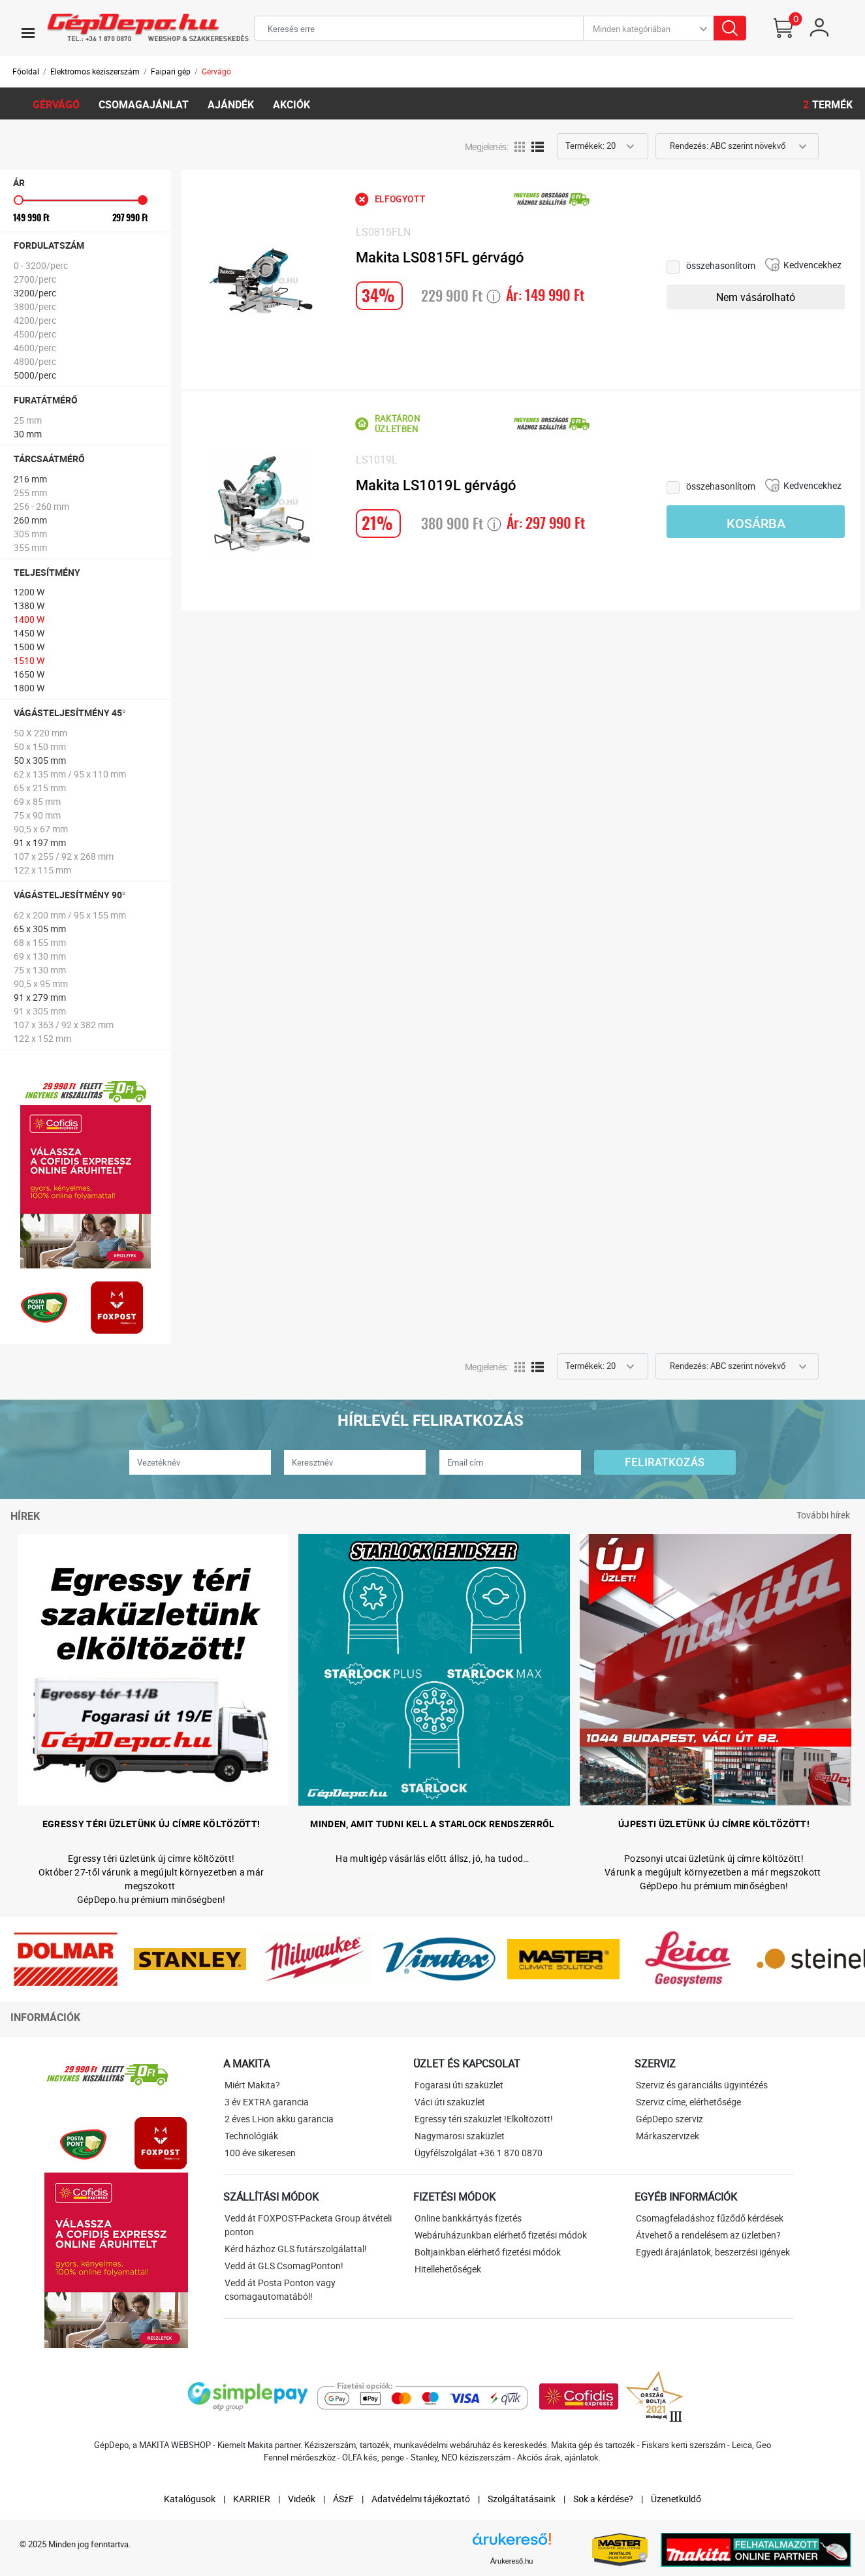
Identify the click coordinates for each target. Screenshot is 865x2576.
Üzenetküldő (676, 2498)
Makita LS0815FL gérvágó (440, 257)
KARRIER (251, 2498)
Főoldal (25, 71)
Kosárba (756, 523)
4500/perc (35, 334)
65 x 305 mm (40, 928)
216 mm (30, 479)
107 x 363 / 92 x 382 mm (64, 1024)
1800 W (29, 688)
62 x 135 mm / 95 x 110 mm (70, 774)
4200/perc (35, 320)
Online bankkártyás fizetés (468, 2218)
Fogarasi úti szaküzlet (459, 2085)
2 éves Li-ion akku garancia (279, 2119)
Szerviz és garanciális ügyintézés (702, 2085)
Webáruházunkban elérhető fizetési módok (501, 2235)
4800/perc (35, 361)
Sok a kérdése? (603, 2498)
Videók (301, 2498)
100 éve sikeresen (260, 2152)
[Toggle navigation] (28, 33)
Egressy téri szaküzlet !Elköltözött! (484, 2119)
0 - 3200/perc (41, 265)
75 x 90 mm (37, 815)
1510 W (29, 660)
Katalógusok (189, 2498)
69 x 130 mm (40, 956)
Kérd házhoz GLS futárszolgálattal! (296, 2248)
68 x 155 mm (40, 942)
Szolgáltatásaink (522, 2498)
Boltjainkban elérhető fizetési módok (488, 2252)
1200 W (29, 592)
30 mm (28, 434)
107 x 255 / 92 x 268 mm (64, 856)
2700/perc (35, 279)
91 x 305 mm (40, 1011)
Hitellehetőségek (448, 2269)
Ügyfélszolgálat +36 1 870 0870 (479, 2152)
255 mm (30, 492)
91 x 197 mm (40, 842)
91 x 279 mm (40, 997)
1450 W (29, 633)
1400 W (29, 619)
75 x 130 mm (40, 970)
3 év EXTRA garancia (267, 2102)
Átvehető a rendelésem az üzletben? (708, 2235)
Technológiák (251, 2135)
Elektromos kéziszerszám (95, 71)
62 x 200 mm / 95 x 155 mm (70, 915)
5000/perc (35, 375)
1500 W (29, 646)
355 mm (30, 547)
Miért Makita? (252, 2085)
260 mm (30, 520)
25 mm (28, 420)
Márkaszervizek (667, 2135)
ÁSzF (343, 2498)
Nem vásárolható (755, 297)
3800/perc (35, 306)
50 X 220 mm (40, 733)
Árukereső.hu (511, 2561)
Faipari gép (171, 71)
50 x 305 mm (40, 760)
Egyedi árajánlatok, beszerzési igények (713, 2252)
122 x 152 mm (42, 1038)
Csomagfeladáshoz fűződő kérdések (709, 2218)
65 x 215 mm (40, 787)
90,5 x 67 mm (41, 829)
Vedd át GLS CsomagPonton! (284, 2265)
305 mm (30, 533)
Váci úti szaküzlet (450, 2102)
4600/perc (35, 347)
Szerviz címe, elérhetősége (688, 2102)
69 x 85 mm (37, 801)
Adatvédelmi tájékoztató (420, 2498)
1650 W (29, 674)
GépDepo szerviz (669, 2119)
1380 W (29, 605)
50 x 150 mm (40, 746)
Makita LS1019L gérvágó (436, 485)
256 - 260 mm (41, 506)
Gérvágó (216, 71)
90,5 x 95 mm (41, 983)
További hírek (823, 1515)
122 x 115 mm (42, 870)
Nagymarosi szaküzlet (460, 2135)
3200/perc (35, 293)
